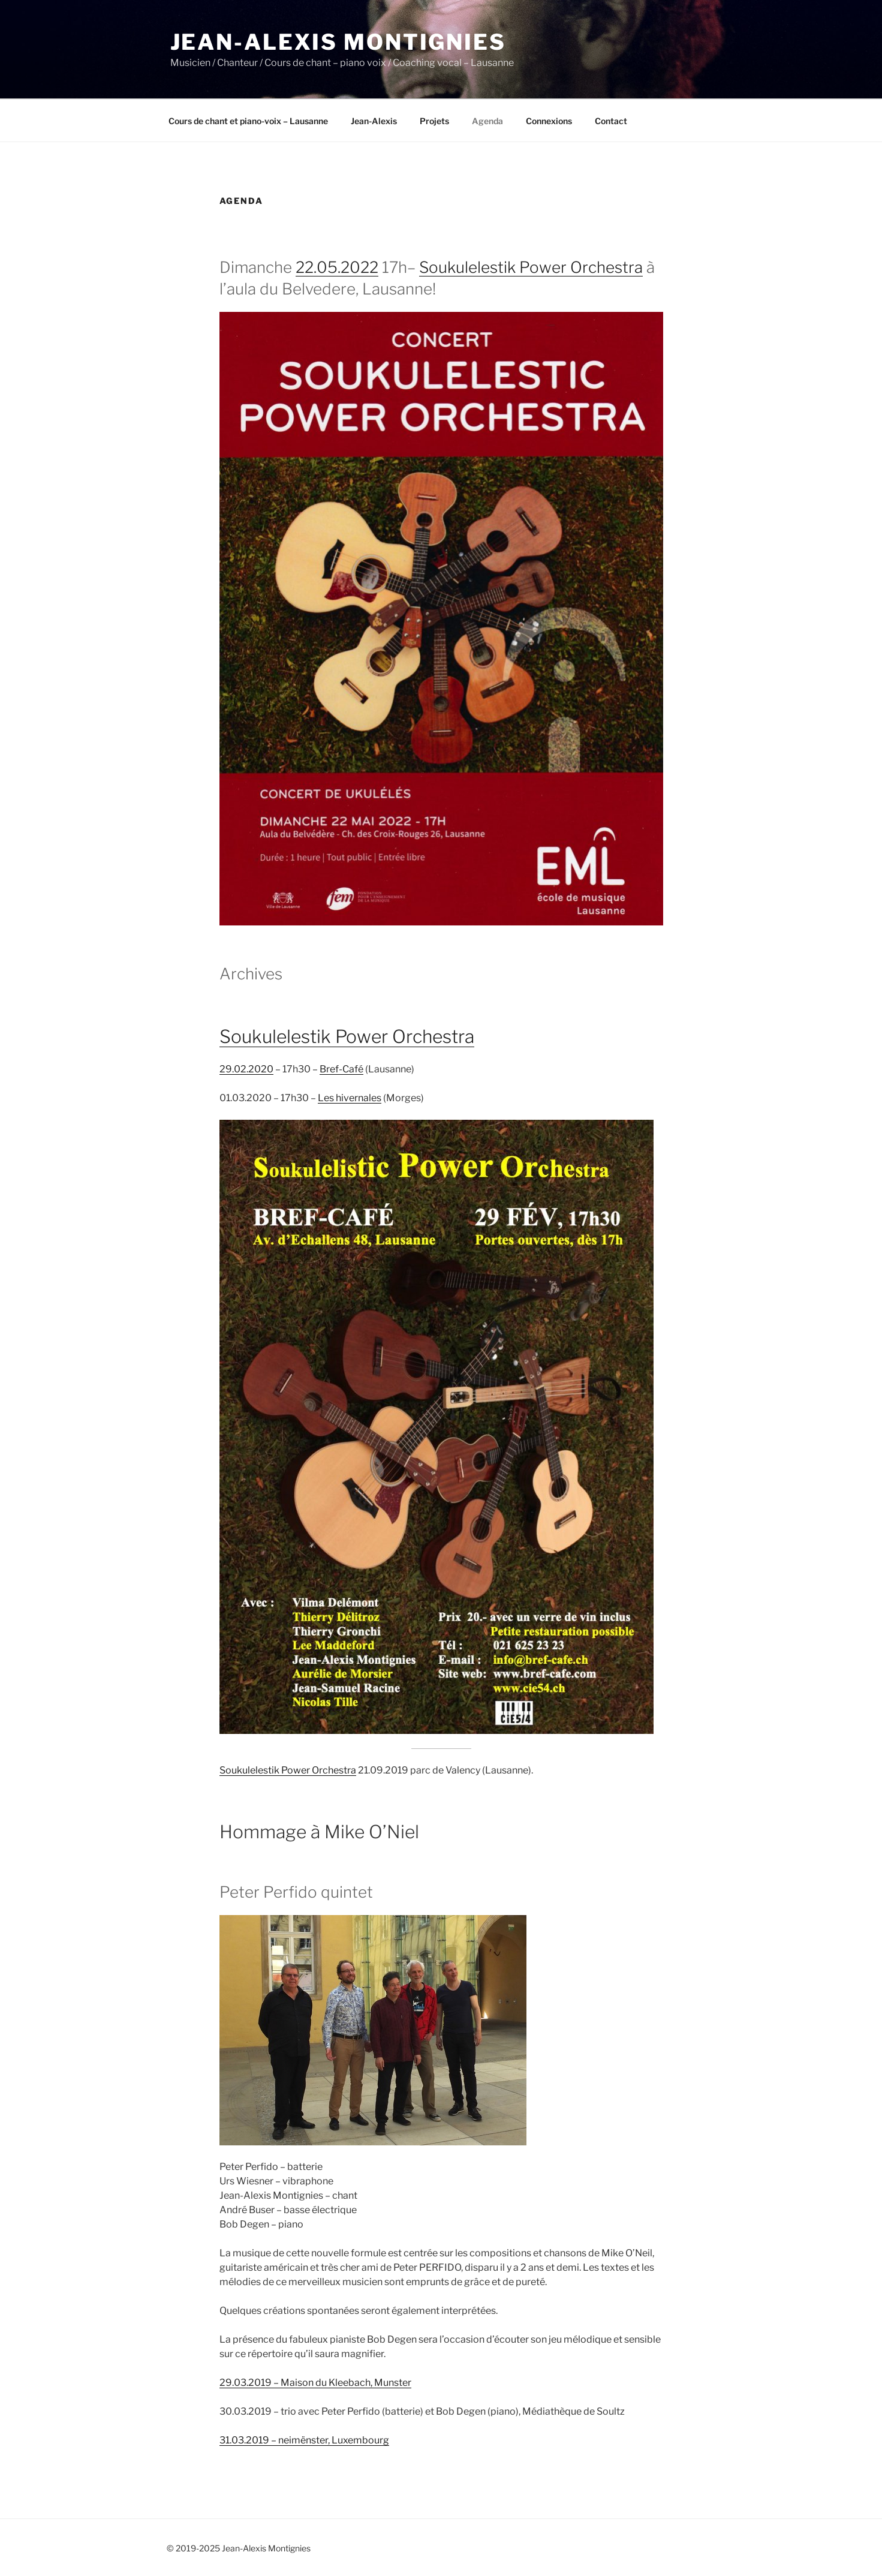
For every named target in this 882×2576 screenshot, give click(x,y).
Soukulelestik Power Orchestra (531, 267)
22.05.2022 (337, 267)
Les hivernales (349, 1098)
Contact (611, 121)
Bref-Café (341, 1069)
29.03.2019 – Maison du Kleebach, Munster (315, 2382)
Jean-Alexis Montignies (338, 42)
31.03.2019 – (248, 2440)
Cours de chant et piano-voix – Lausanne (248, 121)
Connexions (549, 121)
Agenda (487, 121)
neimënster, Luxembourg (333, 2440)
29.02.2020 (246, 1069)
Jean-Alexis (374, 121)
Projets (434, 121)
